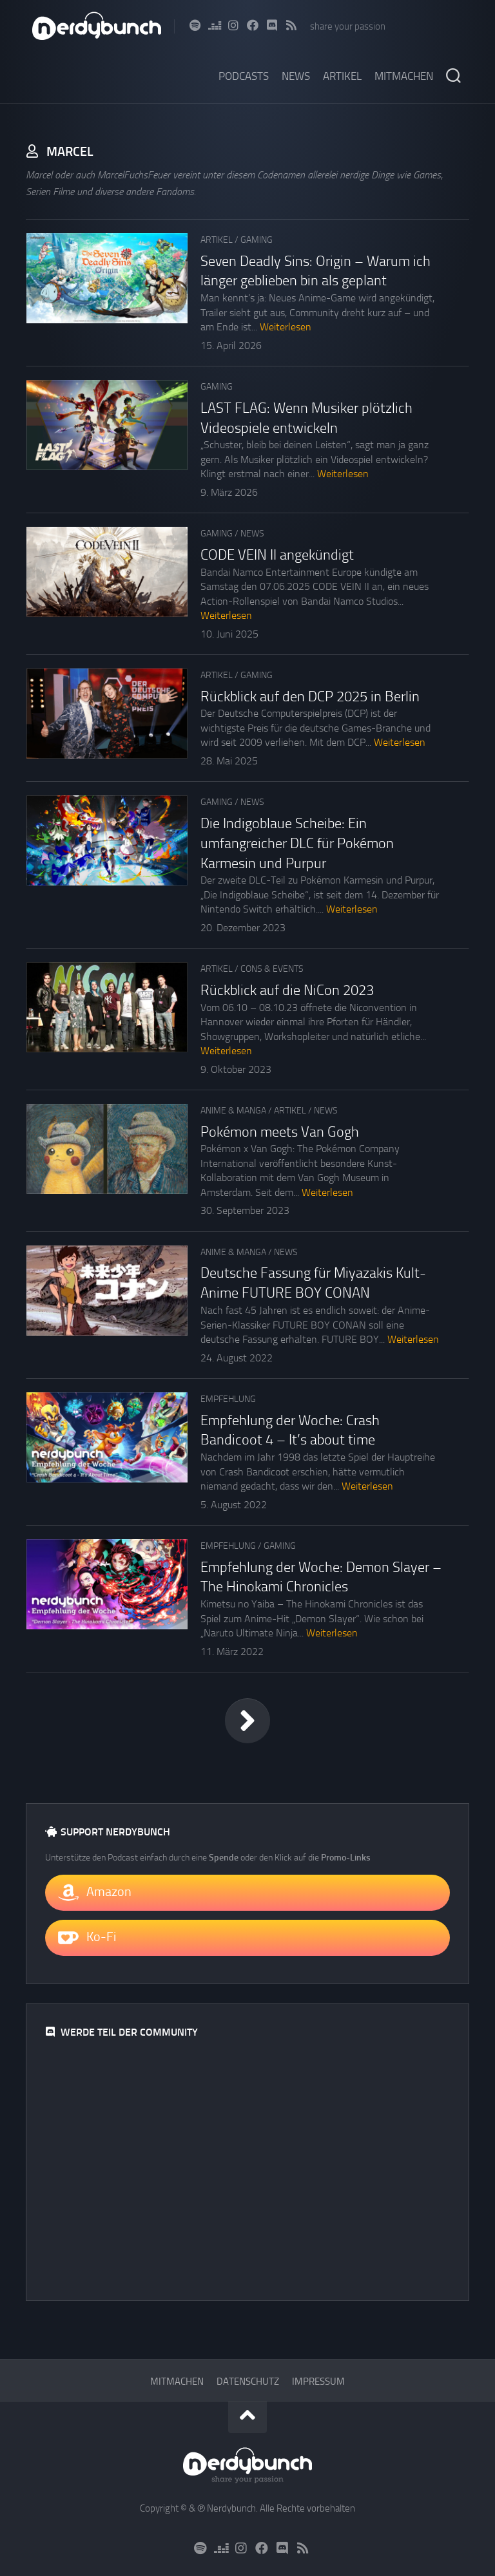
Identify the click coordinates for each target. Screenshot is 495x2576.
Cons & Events (272, 968)
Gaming (256, 239)
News (296, 76)
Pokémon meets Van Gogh (279, 1132)
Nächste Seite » (247, 1720)
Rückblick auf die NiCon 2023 (287, 990)
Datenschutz (248, 2381)
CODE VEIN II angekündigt (277, 555)
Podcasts (243, 76)
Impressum (318, 2381)
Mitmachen (403, 76)
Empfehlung (228, 1399)
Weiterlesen (285, 327)
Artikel (342, 76)
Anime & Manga (233, 1110)
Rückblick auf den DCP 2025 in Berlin (310, 696)
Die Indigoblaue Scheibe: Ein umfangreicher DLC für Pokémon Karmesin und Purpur (297, 843)
